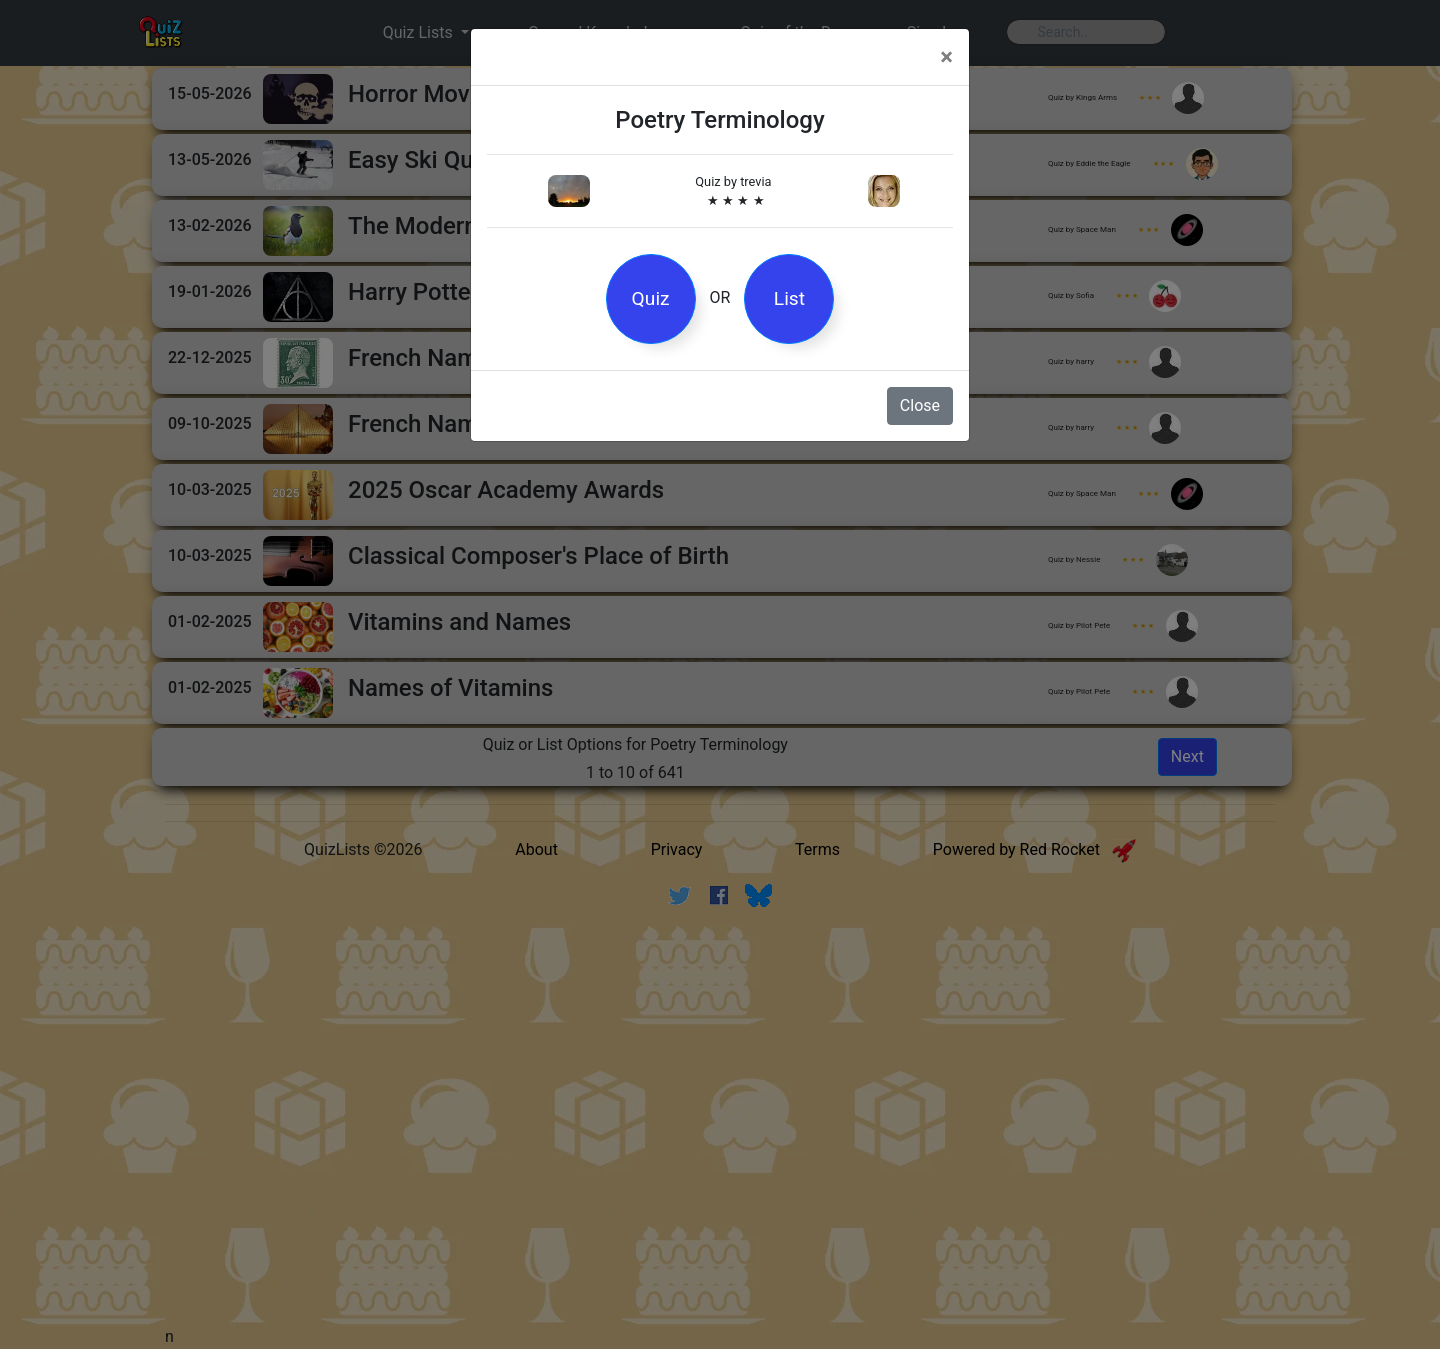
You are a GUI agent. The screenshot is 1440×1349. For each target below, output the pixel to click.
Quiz (651, 298)
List (789, 298)
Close (920, 405)
